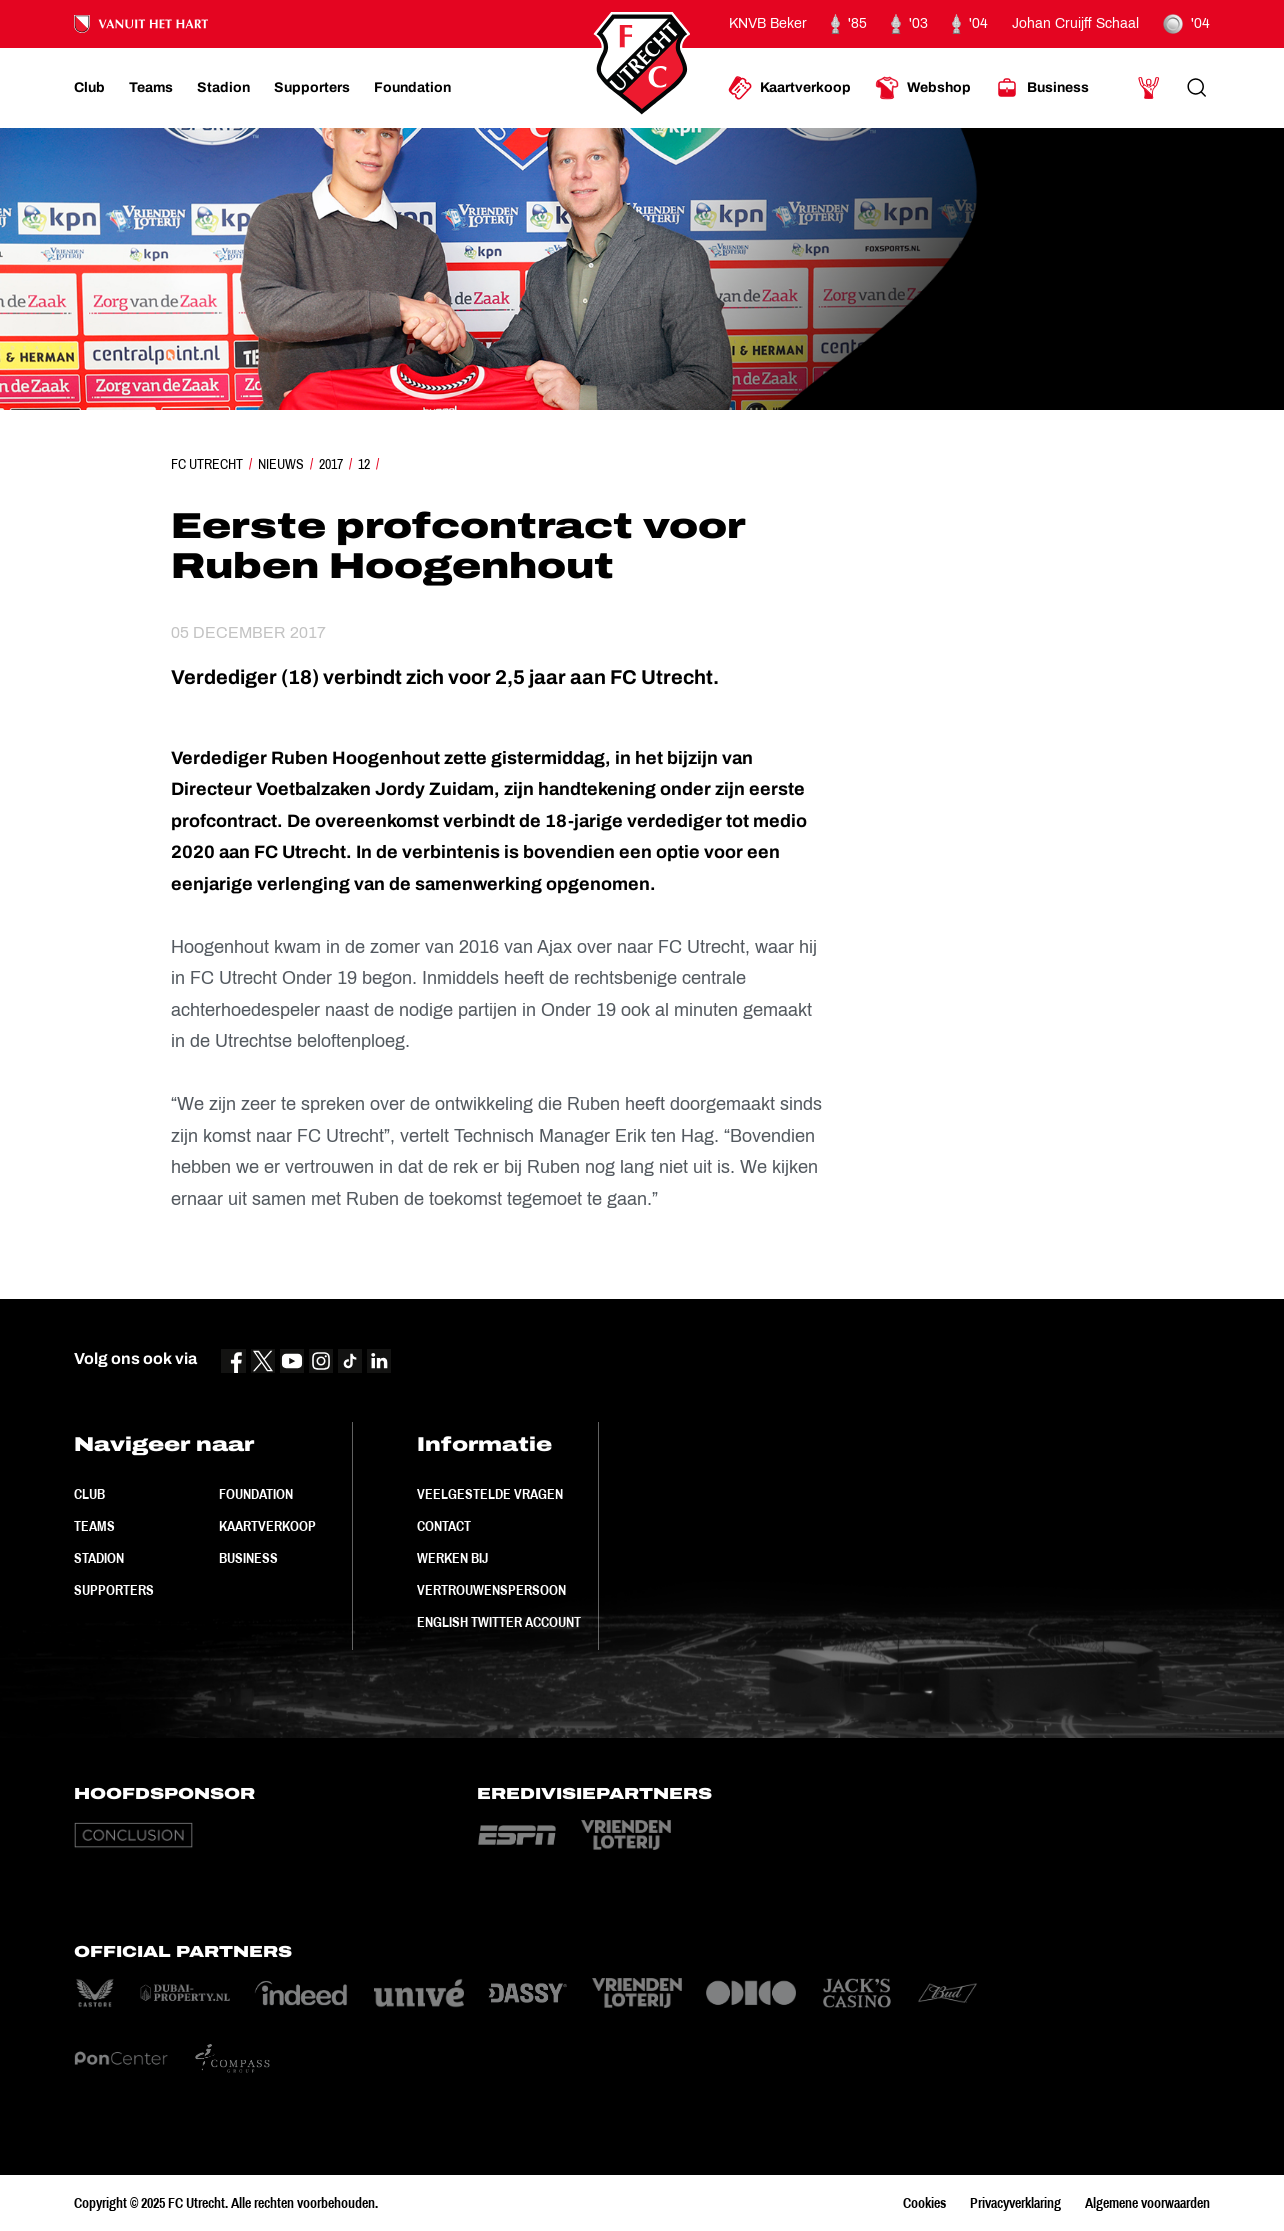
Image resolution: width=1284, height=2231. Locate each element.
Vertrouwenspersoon (491, 1590)
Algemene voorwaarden (1147, 2203)
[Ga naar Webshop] (923, 88)
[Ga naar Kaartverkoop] (789, 88)
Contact (444, 1526)
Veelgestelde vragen (490, 1494)
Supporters (114, 1590)
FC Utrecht (207, 464)
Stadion (99, 1558)
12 (364, 464)
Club (89, 1494)
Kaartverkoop (267, 1526)
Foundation (256, 1494)
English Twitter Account (499, 1622)
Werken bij (452, 1558)
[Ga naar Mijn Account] (1149, 88)
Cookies (924, 2203)
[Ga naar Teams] (151, 88)
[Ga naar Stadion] (223, 88)
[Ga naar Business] (1042, 88)
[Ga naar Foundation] (412, 88)
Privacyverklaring (1015, 2203)
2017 (331, 464)
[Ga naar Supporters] (312, 88)
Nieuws (281, 464)
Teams (94, 1526)
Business (248, 1558)
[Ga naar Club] (89, 88)
